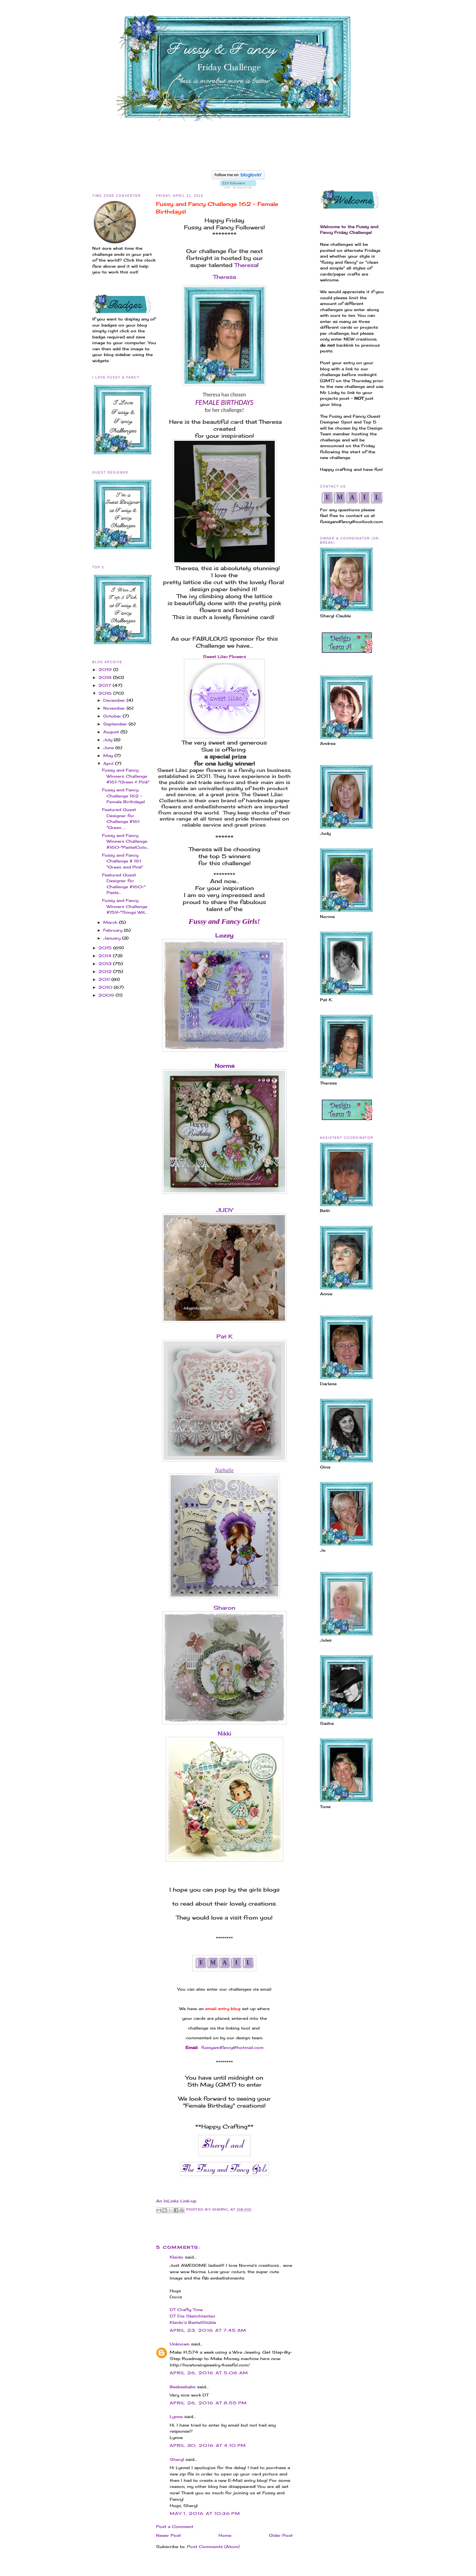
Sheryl (177, 2459)
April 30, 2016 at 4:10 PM (208, 2445)
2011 (104, 979)
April (109, 763)
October (113, 716)
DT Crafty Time (186, 2309)
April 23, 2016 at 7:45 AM (208, 2330)
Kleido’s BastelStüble (193, 2322)
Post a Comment (174, 2526)
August (112, 731)
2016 (105, 693)
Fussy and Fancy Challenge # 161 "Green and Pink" (122, 861)
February (113, 930)
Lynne (177, 2416)
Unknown (179, 2343)
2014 (105, 955)
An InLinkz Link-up (176, 2200)
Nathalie (224, 1470)
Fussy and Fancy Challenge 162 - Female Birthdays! (123, 795)
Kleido (176, 2257)
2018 (105, 677)
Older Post (281, 2535)
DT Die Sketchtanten (192, 2316)
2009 (107, 995)
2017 (105, 685)
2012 (105, 971)
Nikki (224, 1733)
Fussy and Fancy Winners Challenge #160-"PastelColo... (125, 841)
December (115, 700)
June (109, 747)
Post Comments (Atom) (213, 2546)
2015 (105, 947)
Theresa (245, 265)
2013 (105, 963)
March (111, 922)
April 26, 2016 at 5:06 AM (209, 2372)
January (112, 938)
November (115, 708)
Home (225, 2535)
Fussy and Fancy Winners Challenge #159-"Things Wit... (125, 906)
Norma (224, 1065)
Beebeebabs (182, 2386)
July (108, 739)
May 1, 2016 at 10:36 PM (205, 2513)
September (116, 723)
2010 (106, 987)
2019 (105, 669)
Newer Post (168, 2535)
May (108, 755)
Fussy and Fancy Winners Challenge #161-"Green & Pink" (125, 776)
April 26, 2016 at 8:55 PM (208, 2402)
